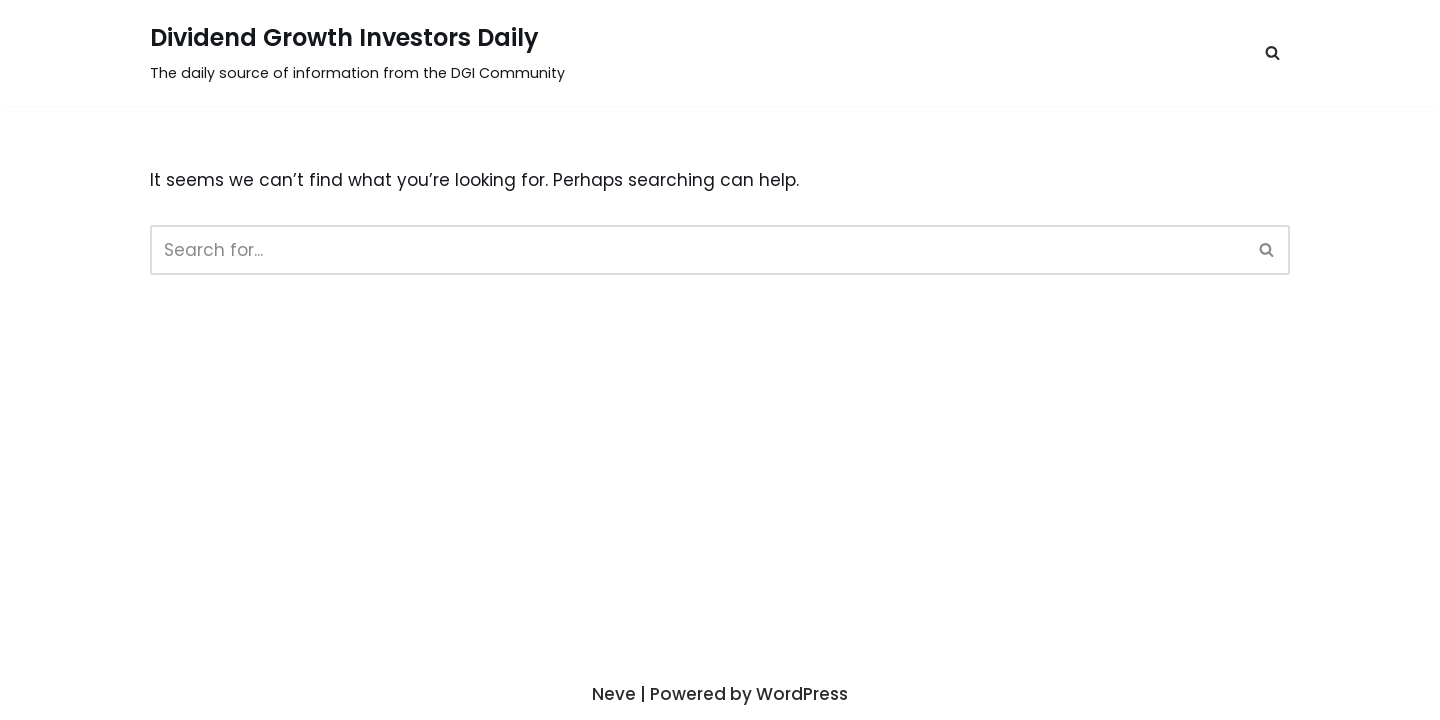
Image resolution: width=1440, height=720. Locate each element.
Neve (614, 694)
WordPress (802, 694)
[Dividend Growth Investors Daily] (357, 53)
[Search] (697, 250)
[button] (1272, 52)
